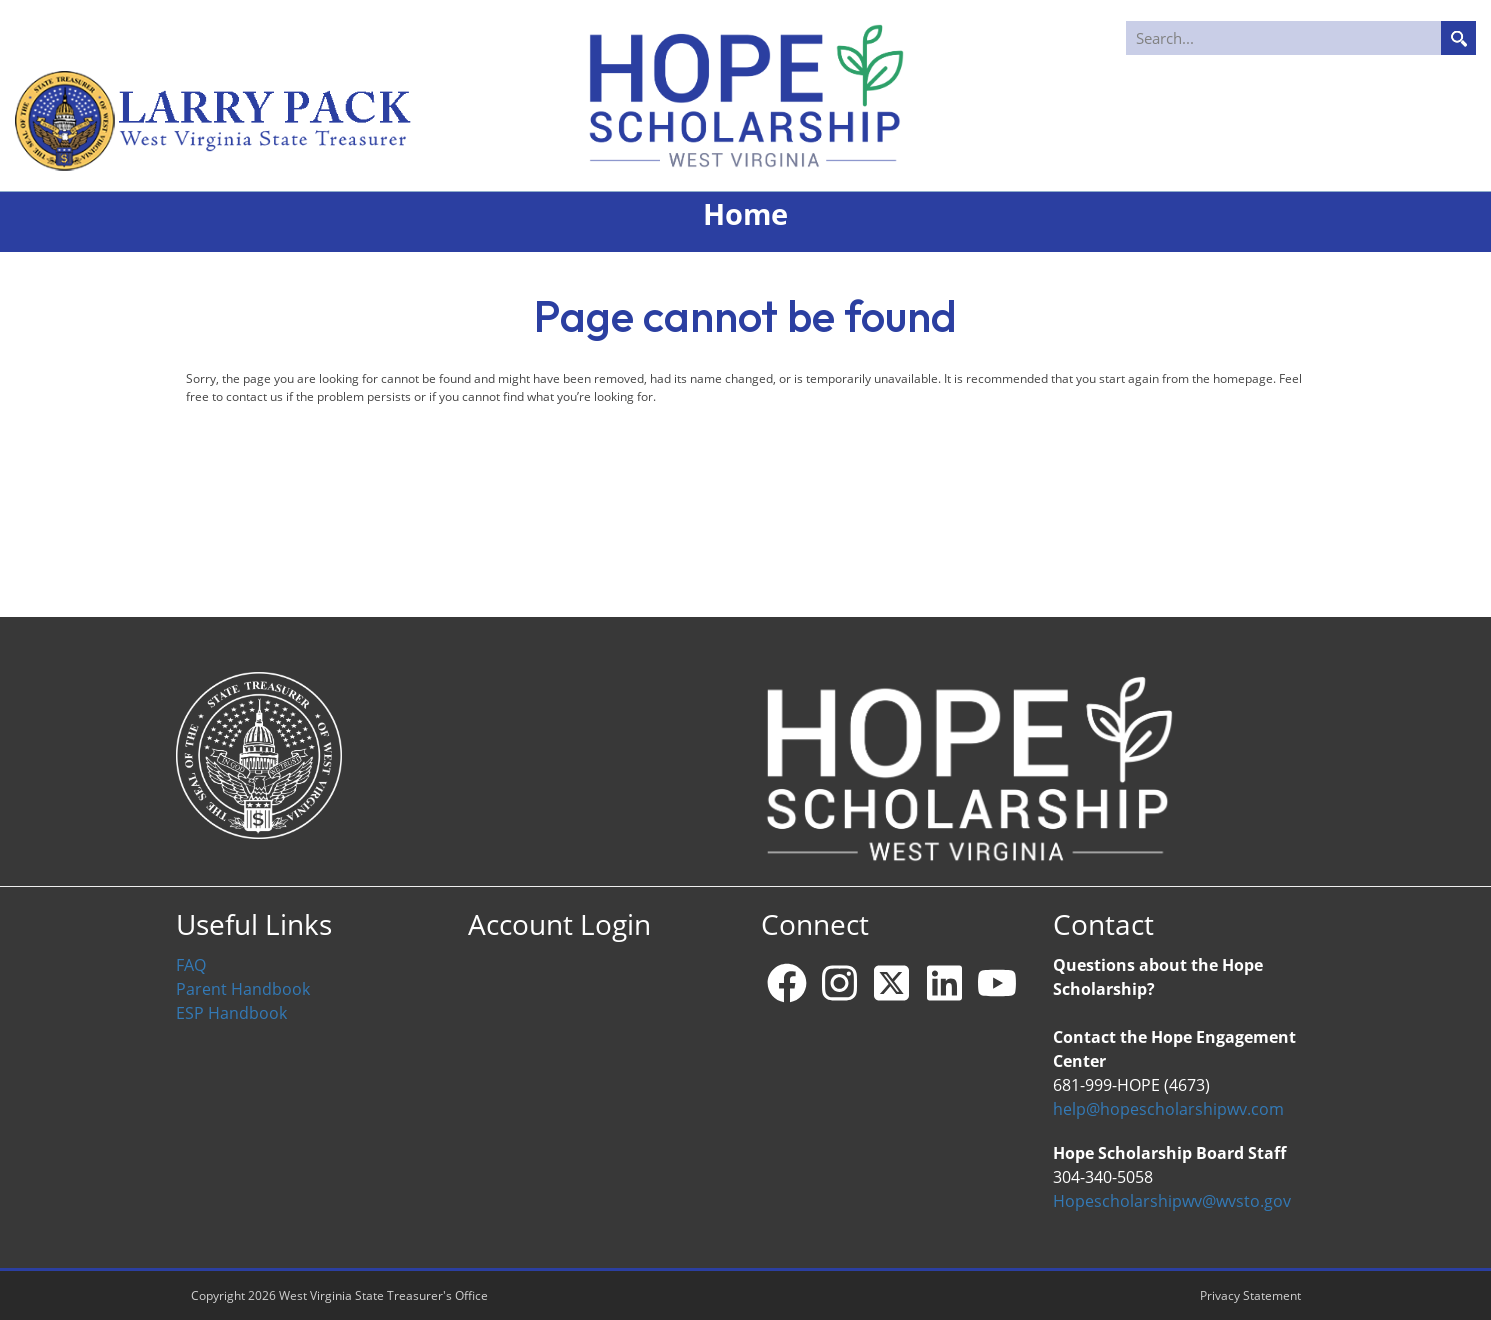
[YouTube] (997, 983)
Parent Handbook (243, 989)
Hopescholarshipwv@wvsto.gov (1172, 1201)
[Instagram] (839, 983)
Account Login (559, 924)
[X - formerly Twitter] (892, 983)
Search (1458, 38)
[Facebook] (787, 983)
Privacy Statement (1250, 1295)
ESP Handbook (231, 1013)
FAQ (191, 965)
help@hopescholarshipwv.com (1168, 1109)
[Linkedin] (944, 983)
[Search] (1302, 38)
